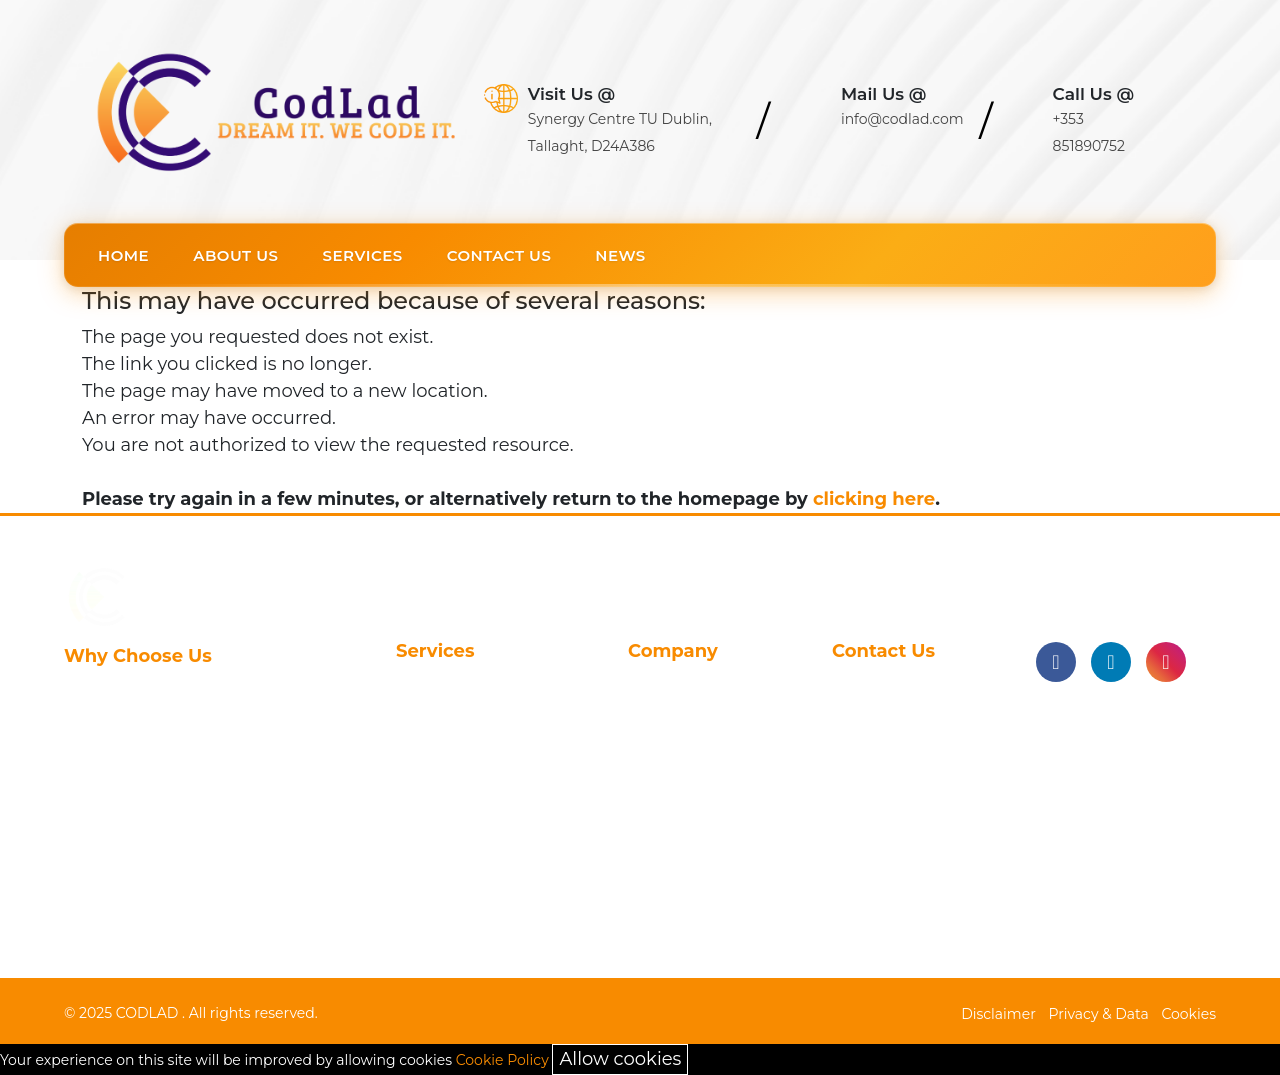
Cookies (1188, 1014)
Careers (658, 724)
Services (363, 255)
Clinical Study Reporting (450, 736)
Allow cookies (620, 1059)
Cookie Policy (502, 1060)
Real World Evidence (478, 840)
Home (123, 255)
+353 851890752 (893, 817)
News (620, 255)
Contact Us (499, 255)
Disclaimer (998, 1014)
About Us (235, 255)
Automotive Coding (474, 808)
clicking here (874, 499)
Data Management (472, 776)
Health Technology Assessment (471, 874)
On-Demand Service (477, 914)
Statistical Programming (453, 694)
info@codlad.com (902, 785)
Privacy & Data (1099, 1014)
